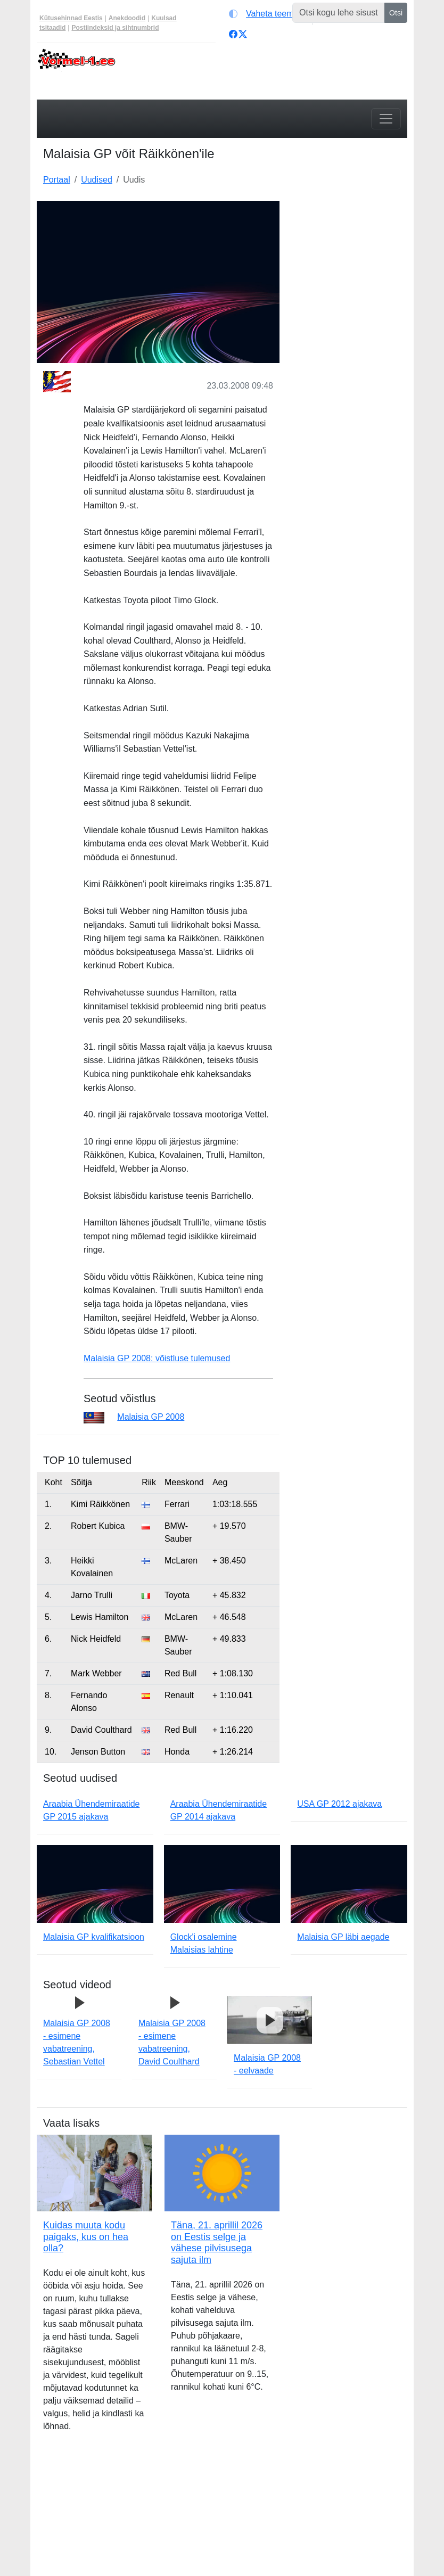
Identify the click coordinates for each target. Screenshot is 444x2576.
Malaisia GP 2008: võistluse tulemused (157, 1358)
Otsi (395, 13)
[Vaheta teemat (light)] (268, 14)
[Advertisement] (349, 254)
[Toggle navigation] (386, 118)
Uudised (96, 179)
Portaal (56, 179)
